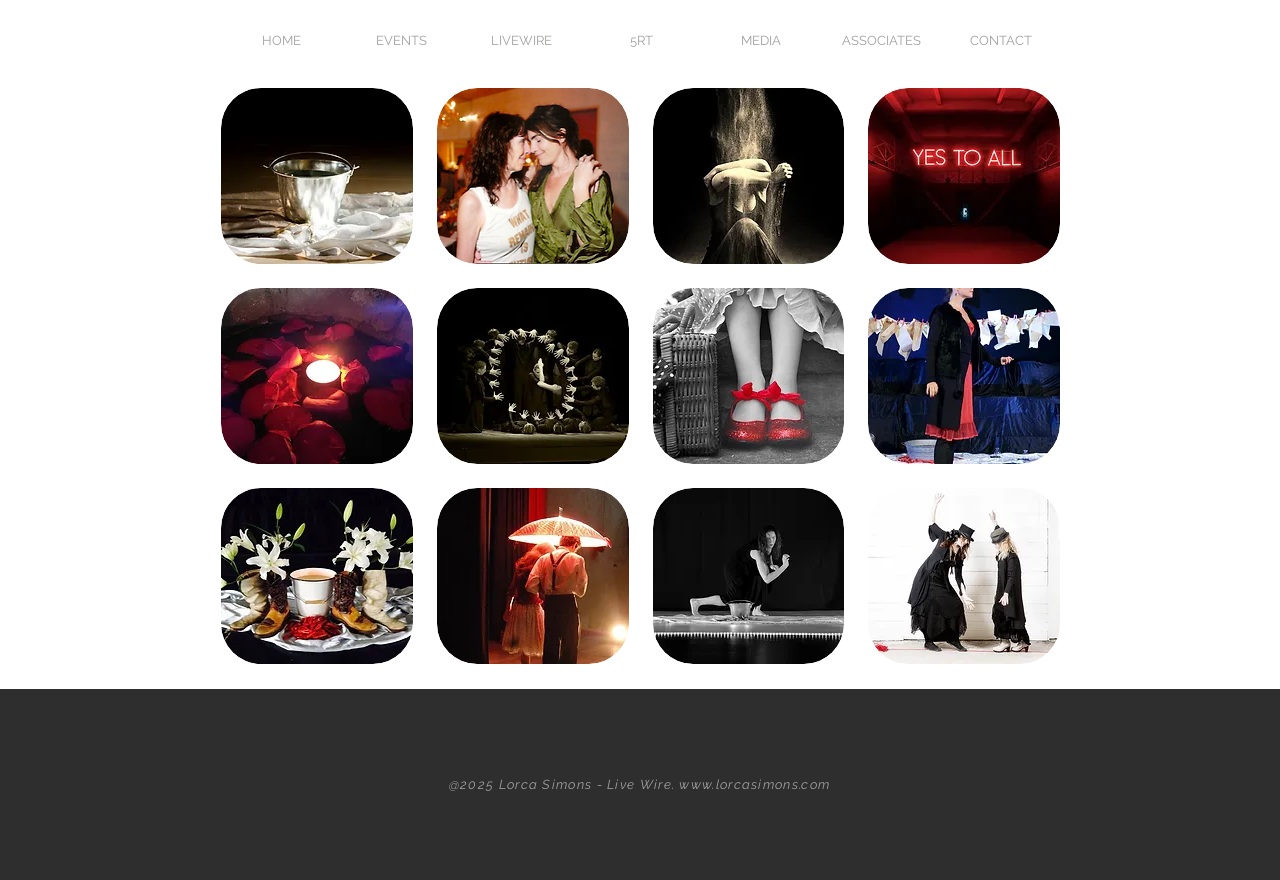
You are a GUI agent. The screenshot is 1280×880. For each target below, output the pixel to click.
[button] (761, 40)
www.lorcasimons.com (754, 784)
